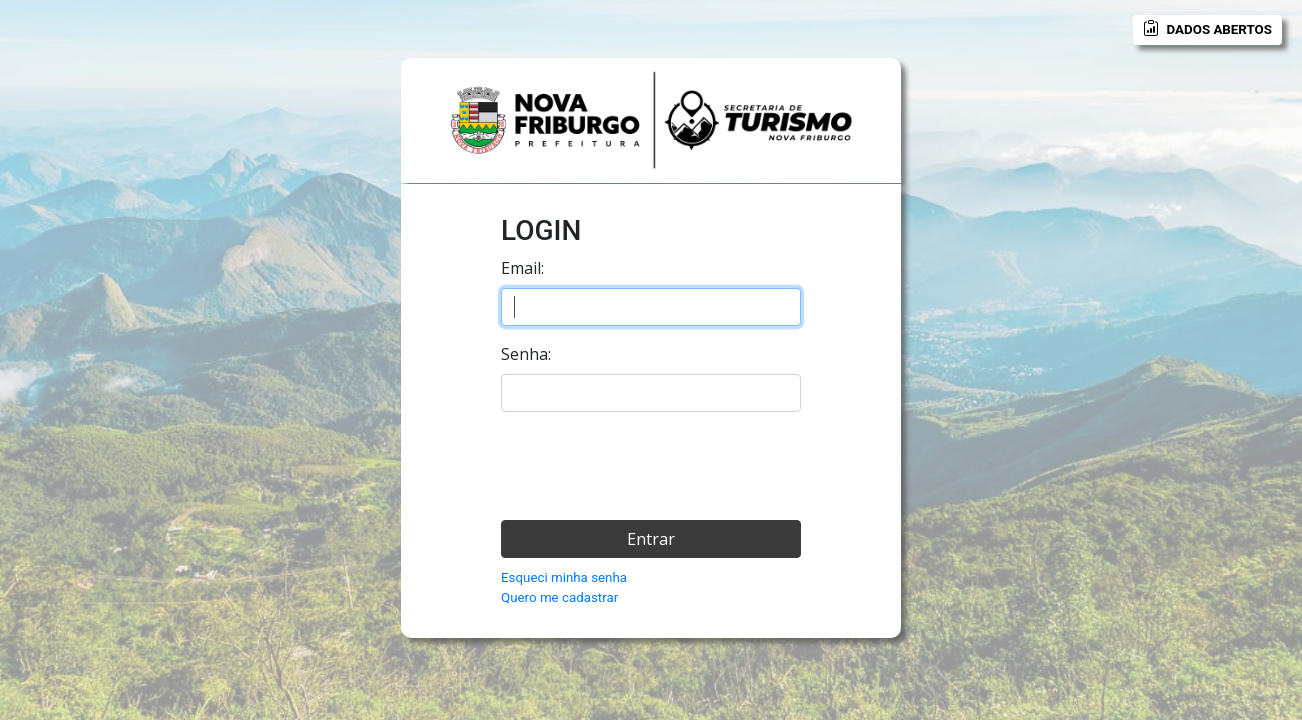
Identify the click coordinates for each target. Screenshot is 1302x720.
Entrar (651, 539)
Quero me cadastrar (559, 597)
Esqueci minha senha (564, 577)
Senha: (526, 354)
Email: (522, 268)
